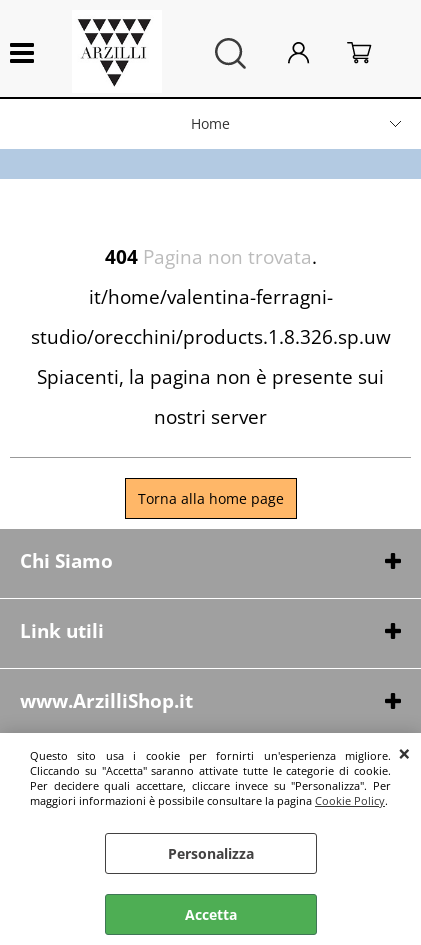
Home (210, 123)
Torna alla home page (211, 498)
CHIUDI (404, 753)
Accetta (211, 914)
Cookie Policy (350, 800)
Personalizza (211, 853)
